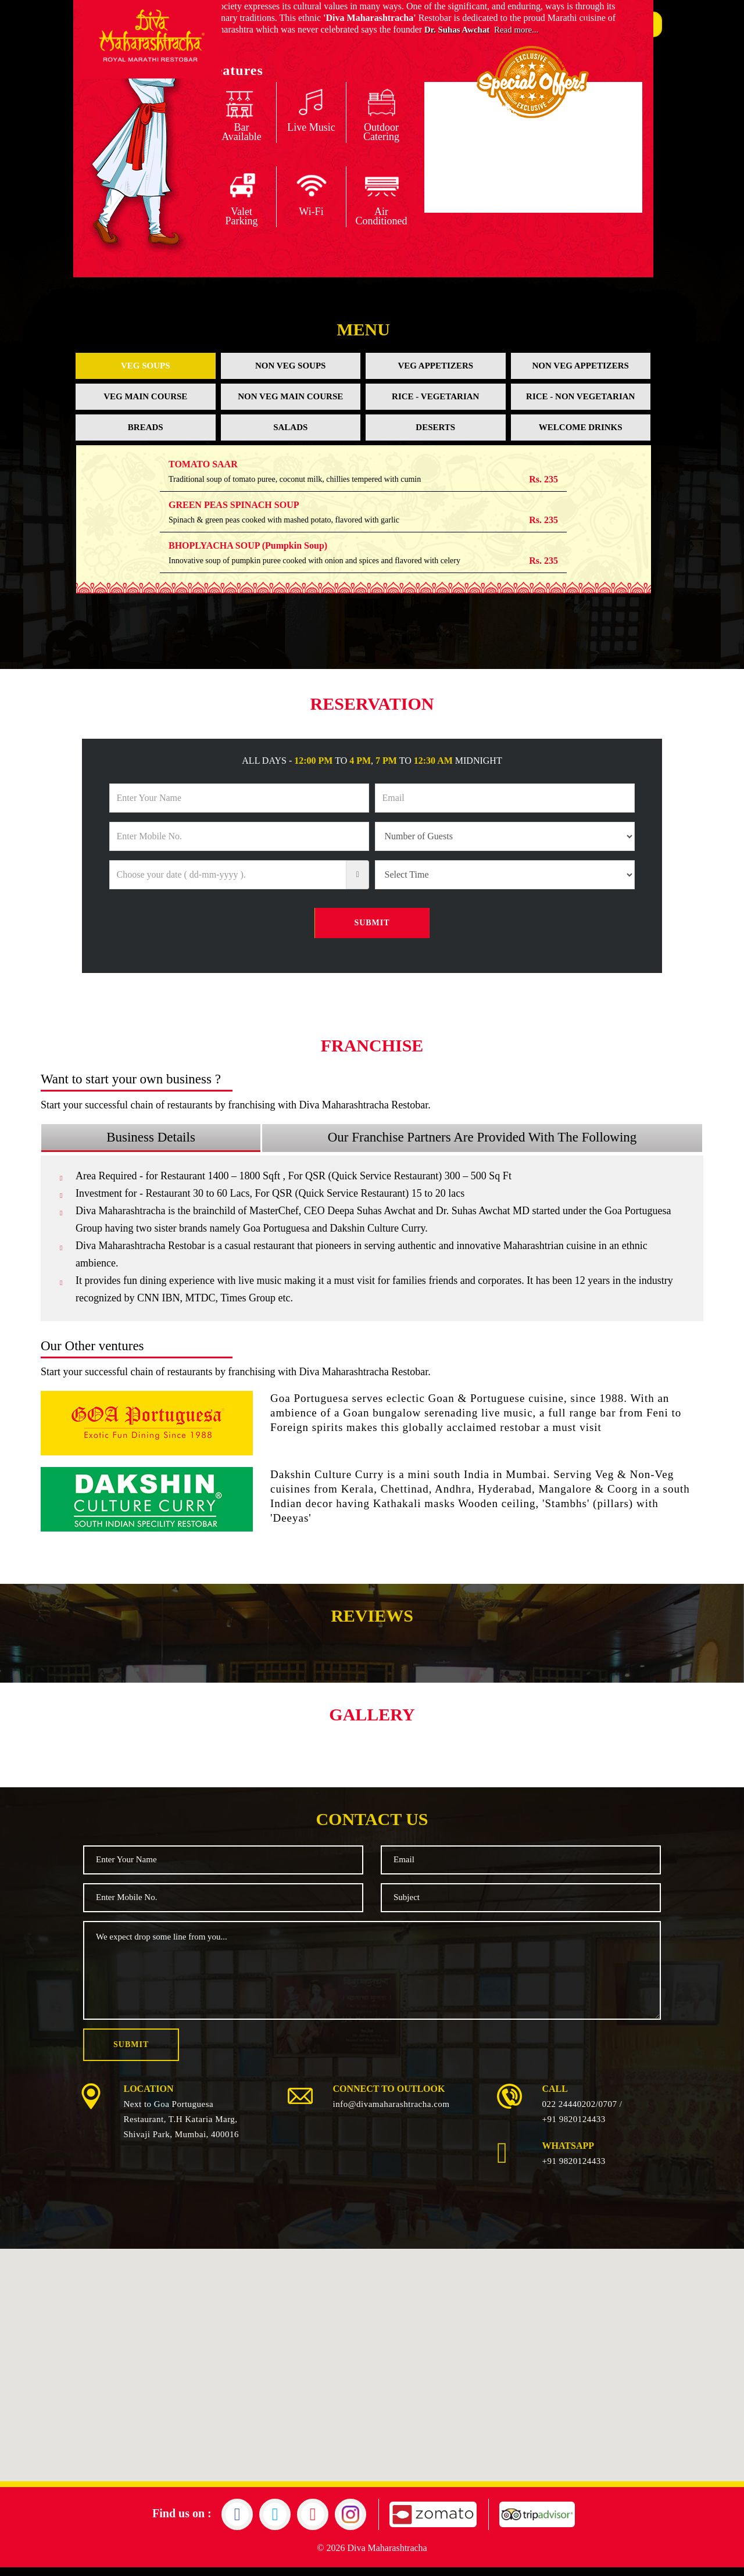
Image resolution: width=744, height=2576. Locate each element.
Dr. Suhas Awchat (459, 38)
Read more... (522, 38)
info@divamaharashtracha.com (391, 2112)
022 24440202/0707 (579, 2112)
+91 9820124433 (574, 2128)
